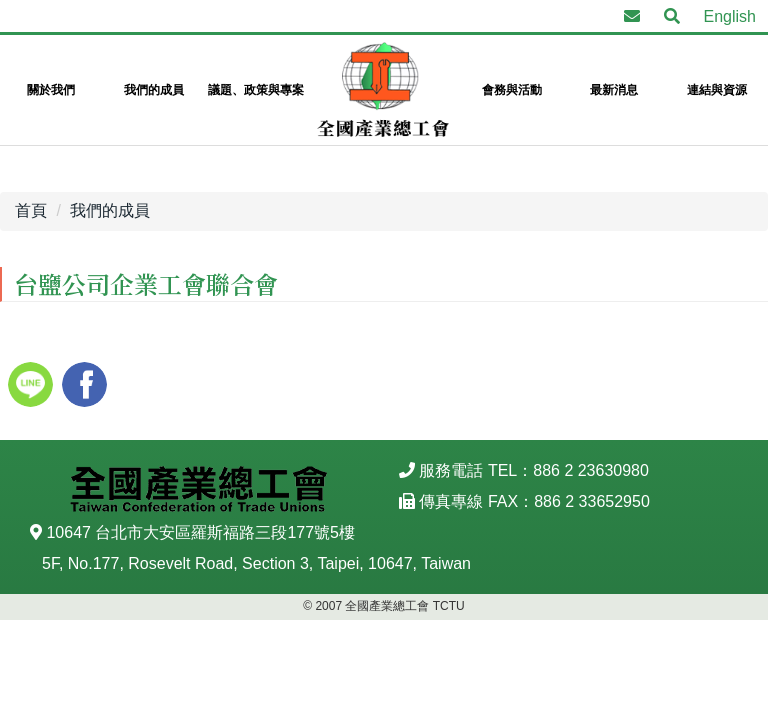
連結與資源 (717, 90)
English (730, 16)
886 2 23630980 (591, 470)
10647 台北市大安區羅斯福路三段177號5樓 (200, 532)
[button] (672, 17)
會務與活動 (512, 90)
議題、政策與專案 (256, 90)
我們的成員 (154, 90)
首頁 (31, 210)
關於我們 (51, 90)
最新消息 (614, 90)
